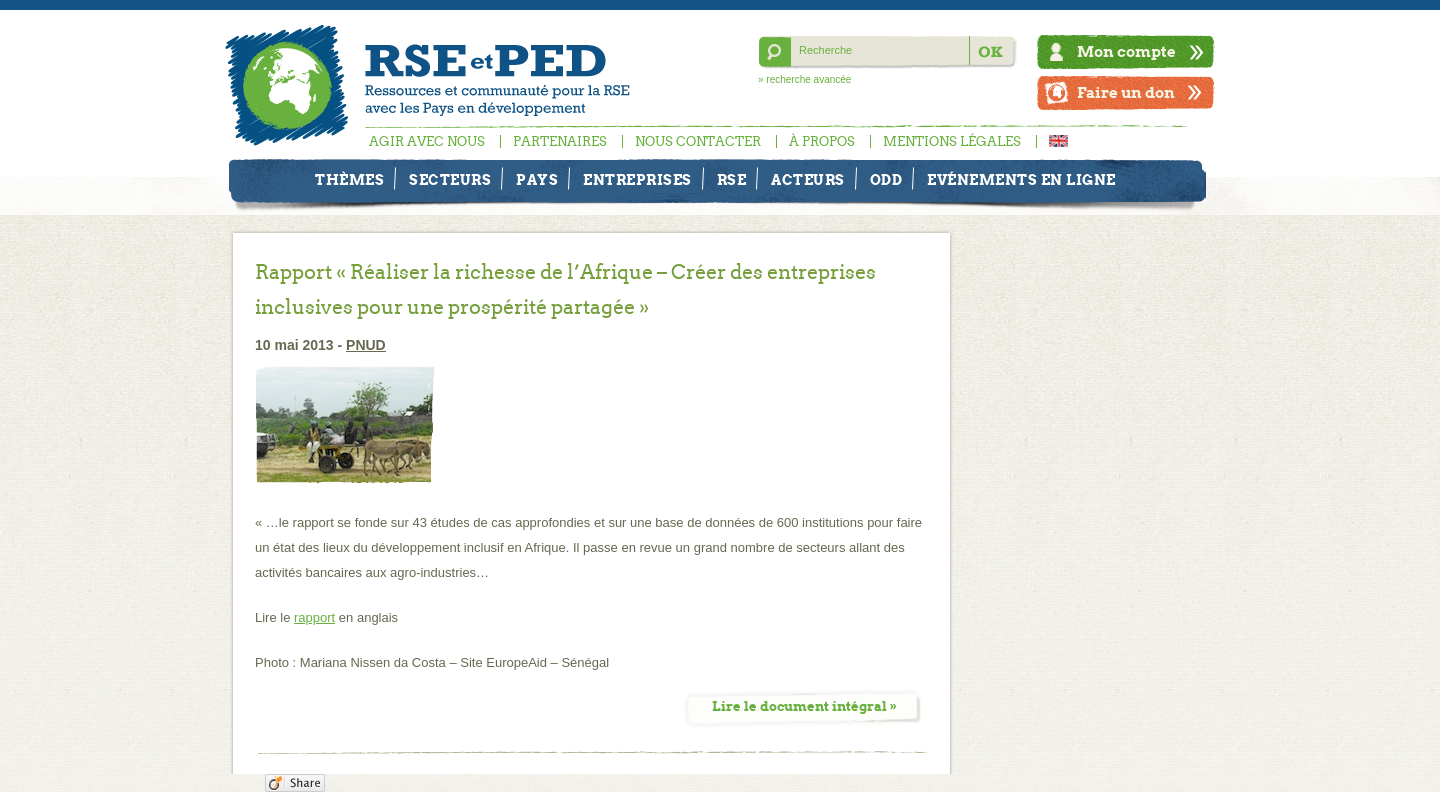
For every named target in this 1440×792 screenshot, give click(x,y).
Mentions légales (952, 141)
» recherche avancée (804, 79)
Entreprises (637, 180)
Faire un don (1126, 92)
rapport (314, 617)
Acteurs (808, 180)
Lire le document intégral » (804, 706)
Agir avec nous (427, 141)
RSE (732, 180)
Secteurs (450, 180)
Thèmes (349, 180)
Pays (537, 180)
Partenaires (560, 141)
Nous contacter (698, 141)
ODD (886, 180)
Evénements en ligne (1021, 180)
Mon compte (1126, 51)
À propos (822, 141)
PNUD (366, 345)
